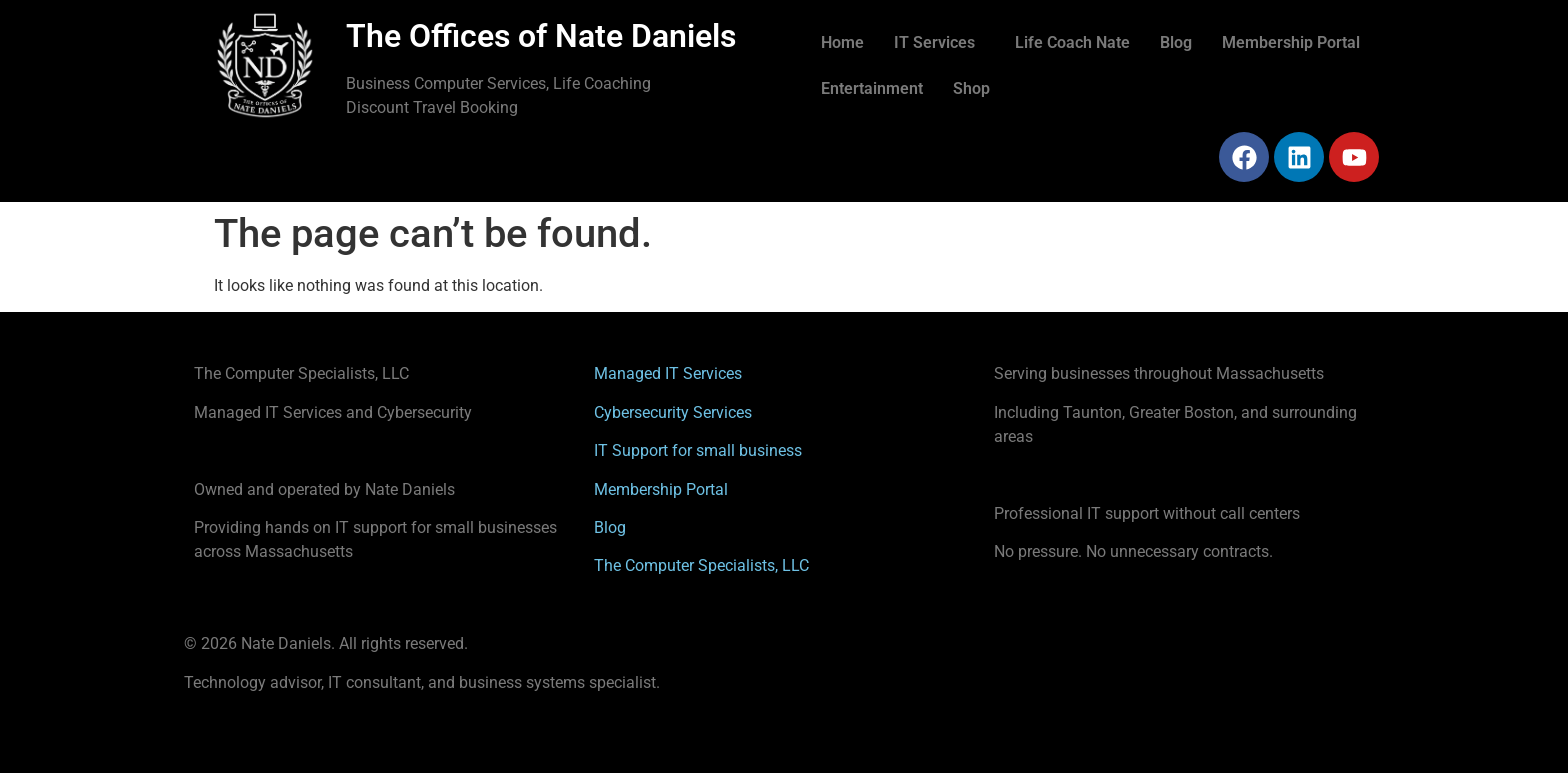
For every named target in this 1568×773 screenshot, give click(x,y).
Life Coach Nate (1072, 42)
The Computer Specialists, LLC (701, 565)
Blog (1176, 42)
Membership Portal (1291, 42)
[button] (939, 43)
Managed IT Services (668, 373)
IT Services (934, 42)
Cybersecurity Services (673, 412)
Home (842, 42)
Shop (971, 88)
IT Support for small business (698, 450)
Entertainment (872, 88)
